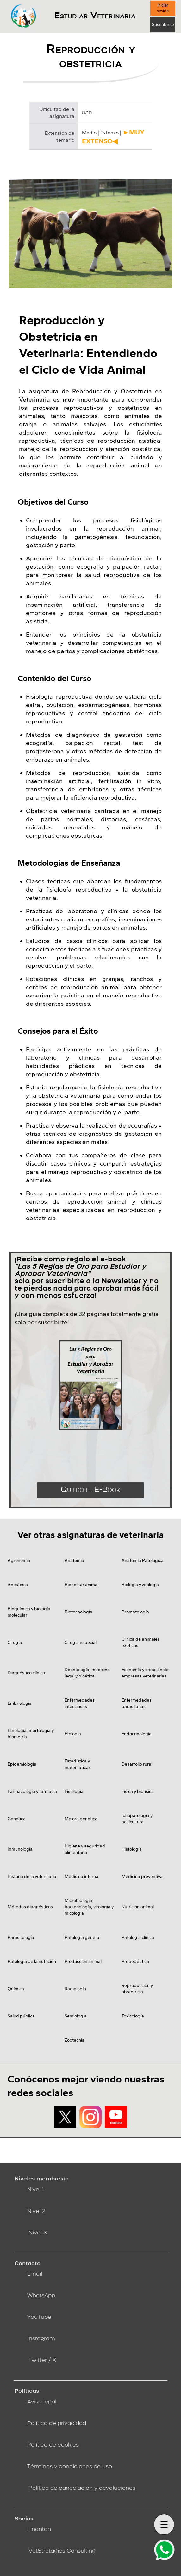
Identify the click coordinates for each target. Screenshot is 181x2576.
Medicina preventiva (142, 1876)
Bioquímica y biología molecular (29, 1612)
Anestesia (18, 1584)
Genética (17, 1818)
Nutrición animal (138, 1907)
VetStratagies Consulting (62, 2551)
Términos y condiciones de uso (69, 2466)
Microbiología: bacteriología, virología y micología (89, 1907)
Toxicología (133, 2016)
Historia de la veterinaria (32, 1876)
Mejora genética (81, 1818)
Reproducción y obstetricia (137, 1989)
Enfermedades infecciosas (80, 1703)
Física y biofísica (138, 1791)
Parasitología (21, 1937)
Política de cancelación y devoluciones (81, 2488)
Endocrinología (137, 1733)
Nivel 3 (37, 2233)
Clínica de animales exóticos (141, 1642)
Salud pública (21, 2016)
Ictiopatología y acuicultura (137, 1819)
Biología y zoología (140, 1584)
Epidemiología (22, 1764)
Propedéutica (135, 1961)
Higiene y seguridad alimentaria (85, 1849)
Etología (73, 1733)
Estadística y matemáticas (78, 1764)
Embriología (20, 1703)
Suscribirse (163, 24)
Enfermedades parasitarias (137, 1703)
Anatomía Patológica (143, 1560)
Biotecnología (78, 1612)
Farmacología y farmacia (32, 1791)
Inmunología (20, 1849)
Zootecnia (74, 2040)
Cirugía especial (81, 1642)
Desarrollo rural (137, 1764)
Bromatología (135, 1612)
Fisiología (74, 1791)
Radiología (75, 1988)
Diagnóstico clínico (26, 1673)
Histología (132, 1849)
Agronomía (19, 1560)
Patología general (82, 1937)
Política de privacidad (56, 2423)
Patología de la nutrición (32, 1961)
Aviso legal (41, 2402)
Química (16, 1988)
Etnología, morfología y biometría (31, 1734)
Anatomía (74, 1560)
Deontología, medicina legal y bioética (87, 1673)
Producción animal (83, 1961)
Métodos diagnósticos (30, 1907)
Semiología (76, 2016)
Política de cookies (53, 2445)
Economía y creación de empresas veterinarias (145, 1673)
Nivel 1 (35, 2190)
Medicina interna (81, 1876)
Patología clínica (138, 1937)
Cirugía (15, 1642)
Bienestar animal (81, 1584)
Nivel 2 (36, 2211)
